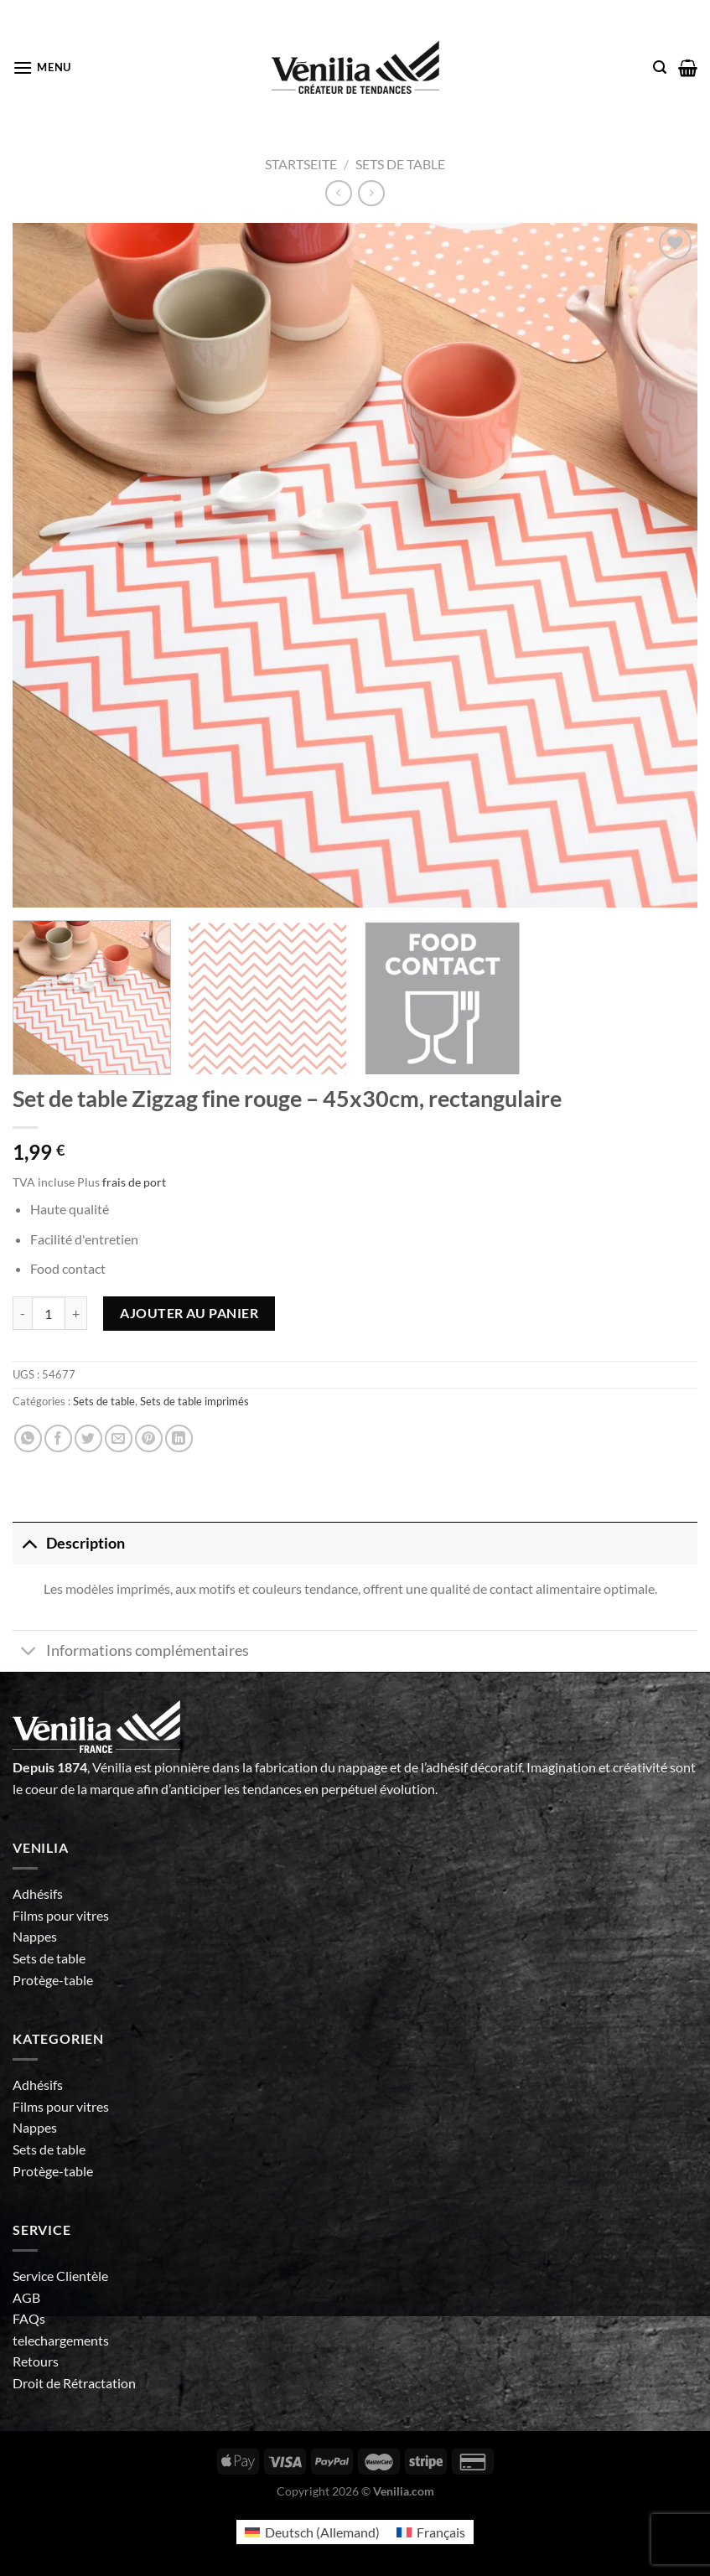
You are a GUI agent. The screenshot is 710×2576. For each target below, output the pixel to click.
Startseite (301, 164)
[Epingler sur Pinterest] (149, 1438)
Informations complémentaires (131, 1653)
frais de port (134, 1182)
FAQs (29, 2318)
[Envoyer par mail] (118, 1438)
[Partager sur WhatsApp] (28, 1438)
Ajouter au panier (189, 1313)
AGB (26, 2297)
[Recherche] (659, 67)
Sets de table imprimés (194, 1401)
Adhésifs (38, 1893)
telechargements (61, 2340)
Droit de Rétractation (74, 2383)
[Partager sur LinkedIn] (179, 1438)
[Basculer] (29, 1543)
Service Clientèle (60, 2276)
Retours (36, 2361)
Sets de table (400, 164)
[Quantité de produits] (48, 1313)
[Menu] (42, 67)
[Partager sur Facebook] (58, 1438)
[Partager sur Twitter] (88, 1438)
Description (69, 1543)
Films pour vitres (61, 1915)
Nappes (35, 1936)
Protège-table (53, 1980)
